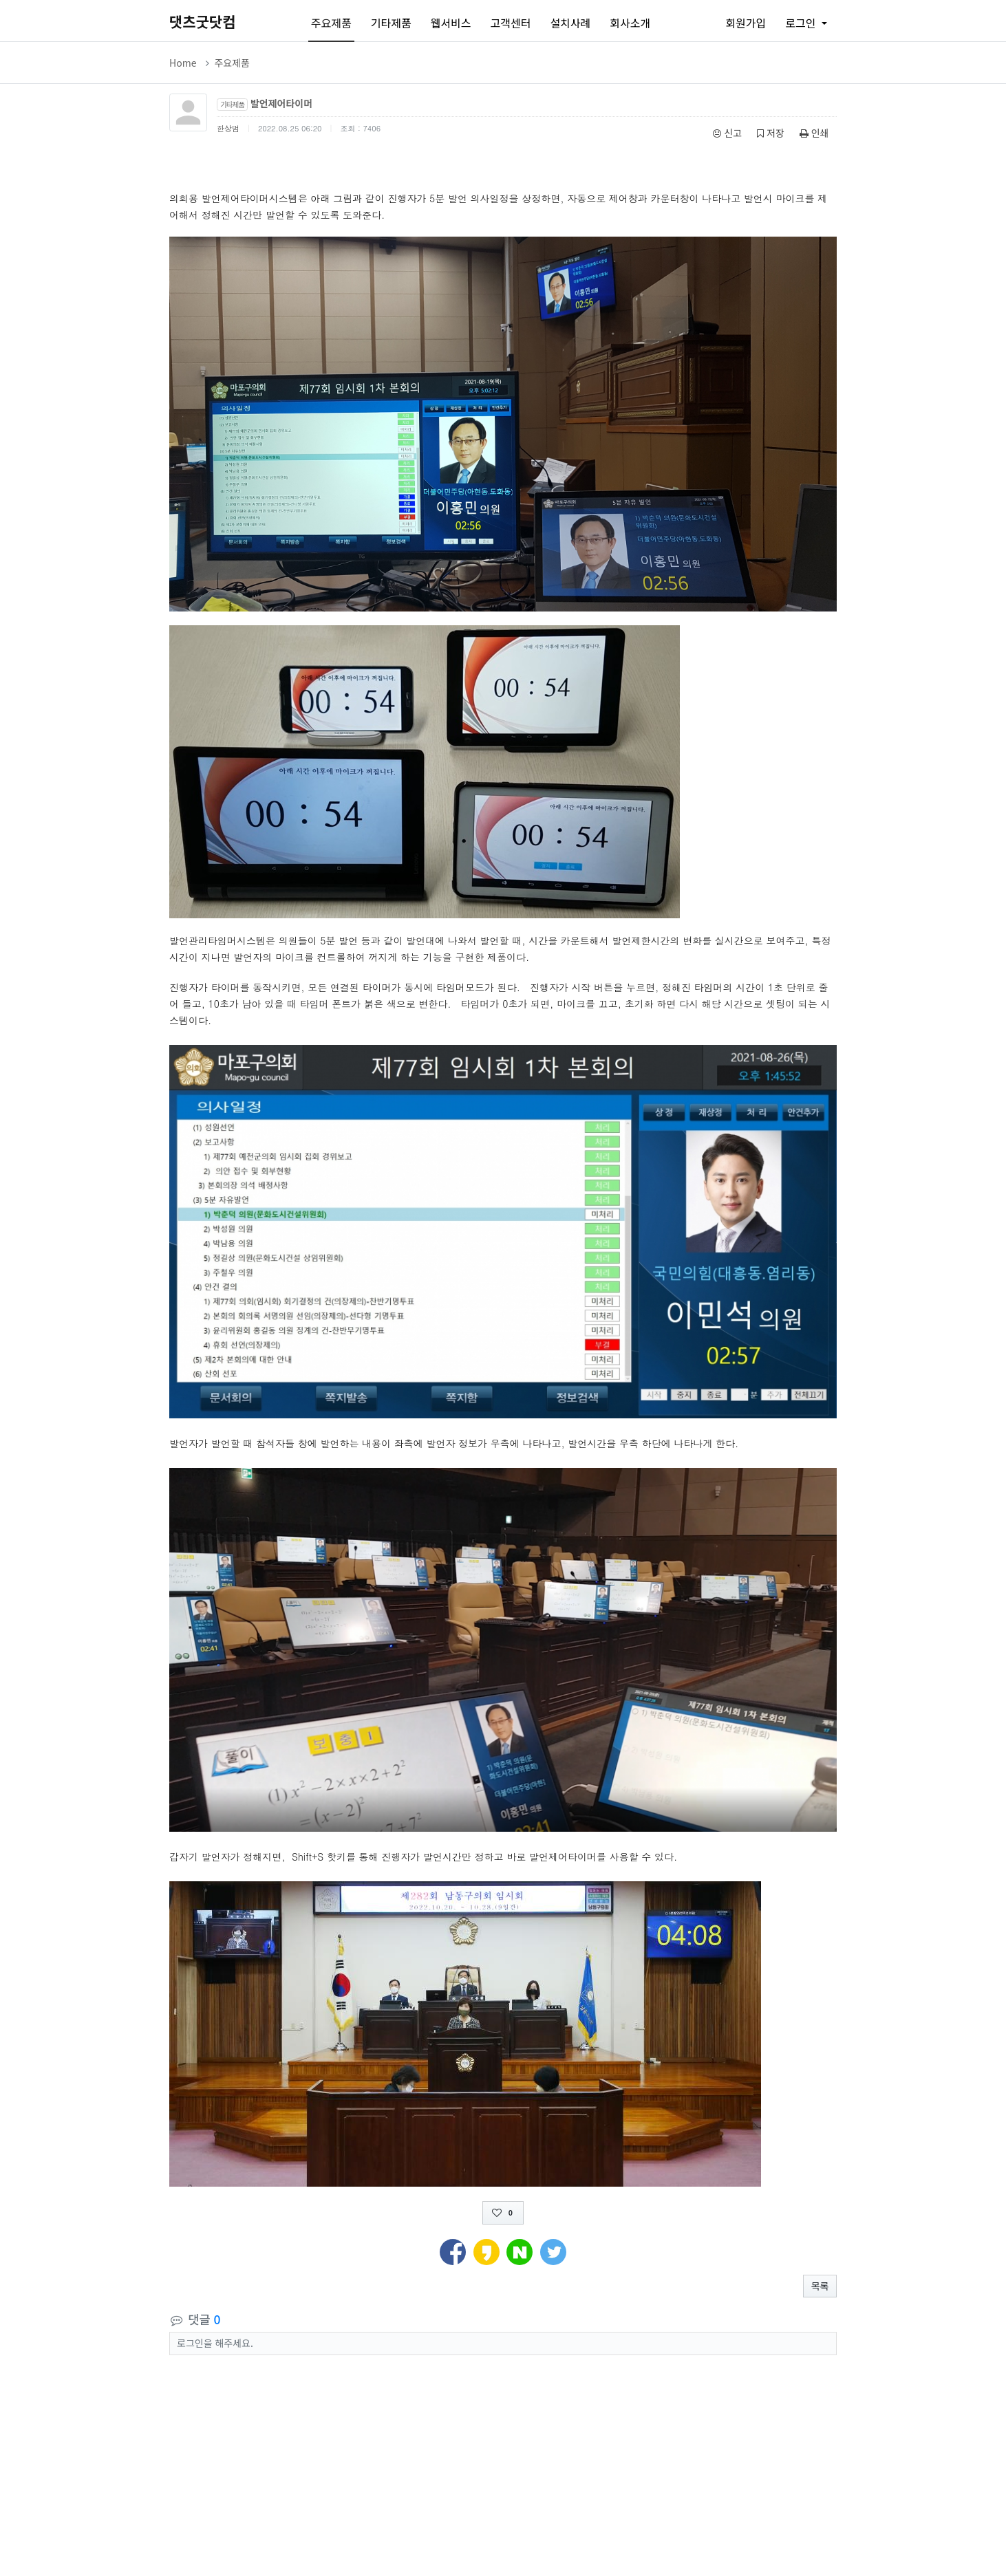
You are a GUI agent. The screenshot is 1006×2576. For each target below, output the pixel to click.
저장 (770, 133)
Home (182, 62)
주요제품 (331, 22)
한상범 (228, 128)
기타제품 (391, 22)
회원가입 (745, 22)
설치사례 (570, 22)
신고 (727, 133)
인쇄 (814, 133)
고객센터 (511, 22)
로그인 (802, 22)
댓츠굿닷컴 (202, 21)
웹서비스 (451, 22)
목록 (820, 2286)
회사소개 (630, 22)
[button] (453, 2250)
